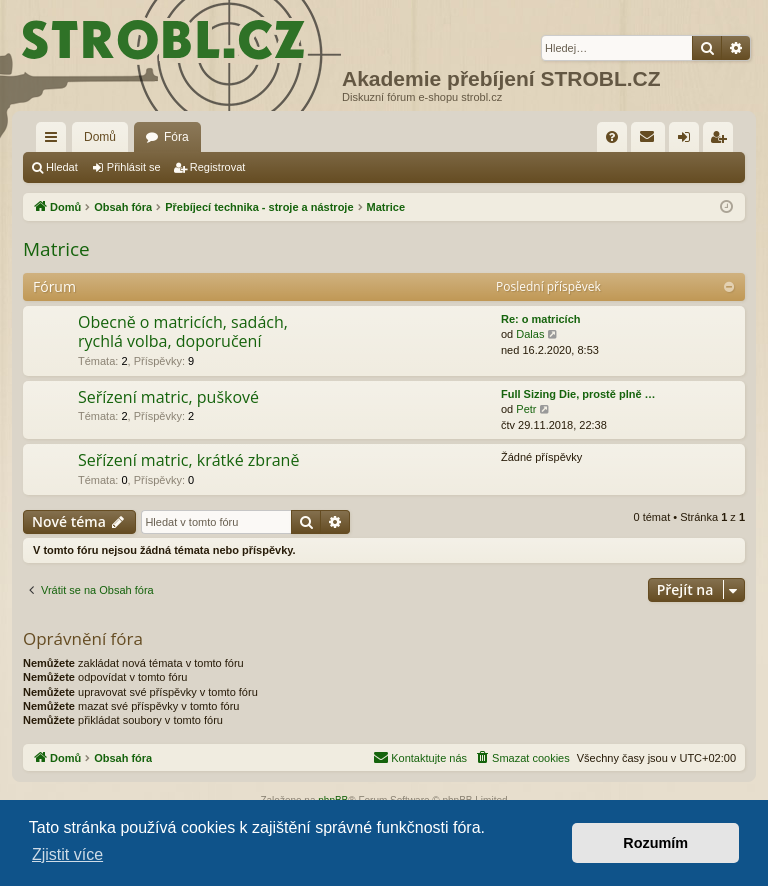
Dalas (530, 334)
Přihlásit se (134, 167)
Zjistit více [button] (67, 854)
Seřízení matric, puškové (168, 397)
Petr (526, 409)
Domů (100, 137)
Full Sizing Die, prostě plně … (578, 394)
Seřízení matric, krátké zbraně (188, 460)
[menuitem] (612, 137)
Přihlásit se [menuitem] (688, 141)
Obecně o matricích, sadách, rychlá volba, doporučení (183, 331)
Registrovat (218, 167)
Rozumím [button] (655, 843)
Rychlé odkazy (55, 141)
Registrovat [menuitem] (722, 141)
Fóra (176, 137)
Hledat (62, 167)
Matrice (56, 249)
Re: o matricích (540, 319)
